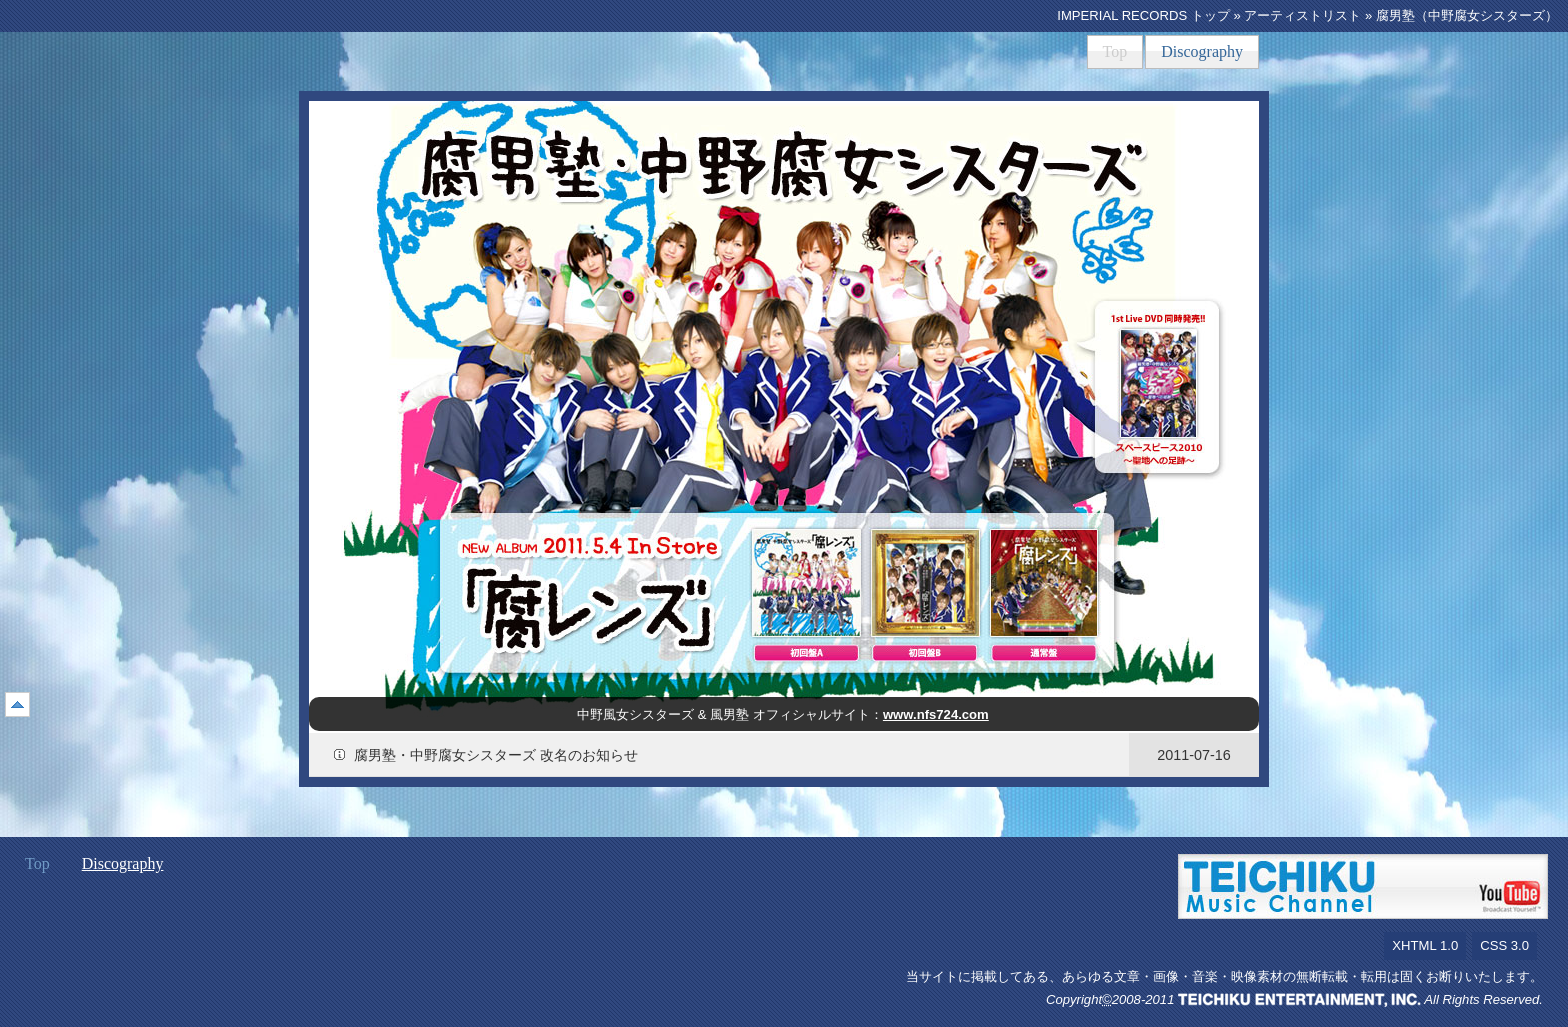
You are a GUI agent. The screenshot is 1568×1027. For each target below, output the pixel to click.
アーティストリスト (1302, 15)
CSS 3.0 (1504, 945)
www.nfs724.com (936, 714)
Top (1115, 51)
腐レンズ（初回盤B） (925, 583)
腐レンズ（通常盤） (1044, 583)
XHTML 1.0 (1425, 945)
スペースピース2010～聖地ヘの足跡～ (1158, 383)
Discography (1202, 51)
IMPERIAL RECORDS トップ (1143, 15)
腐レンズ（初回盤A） (806, 583)
